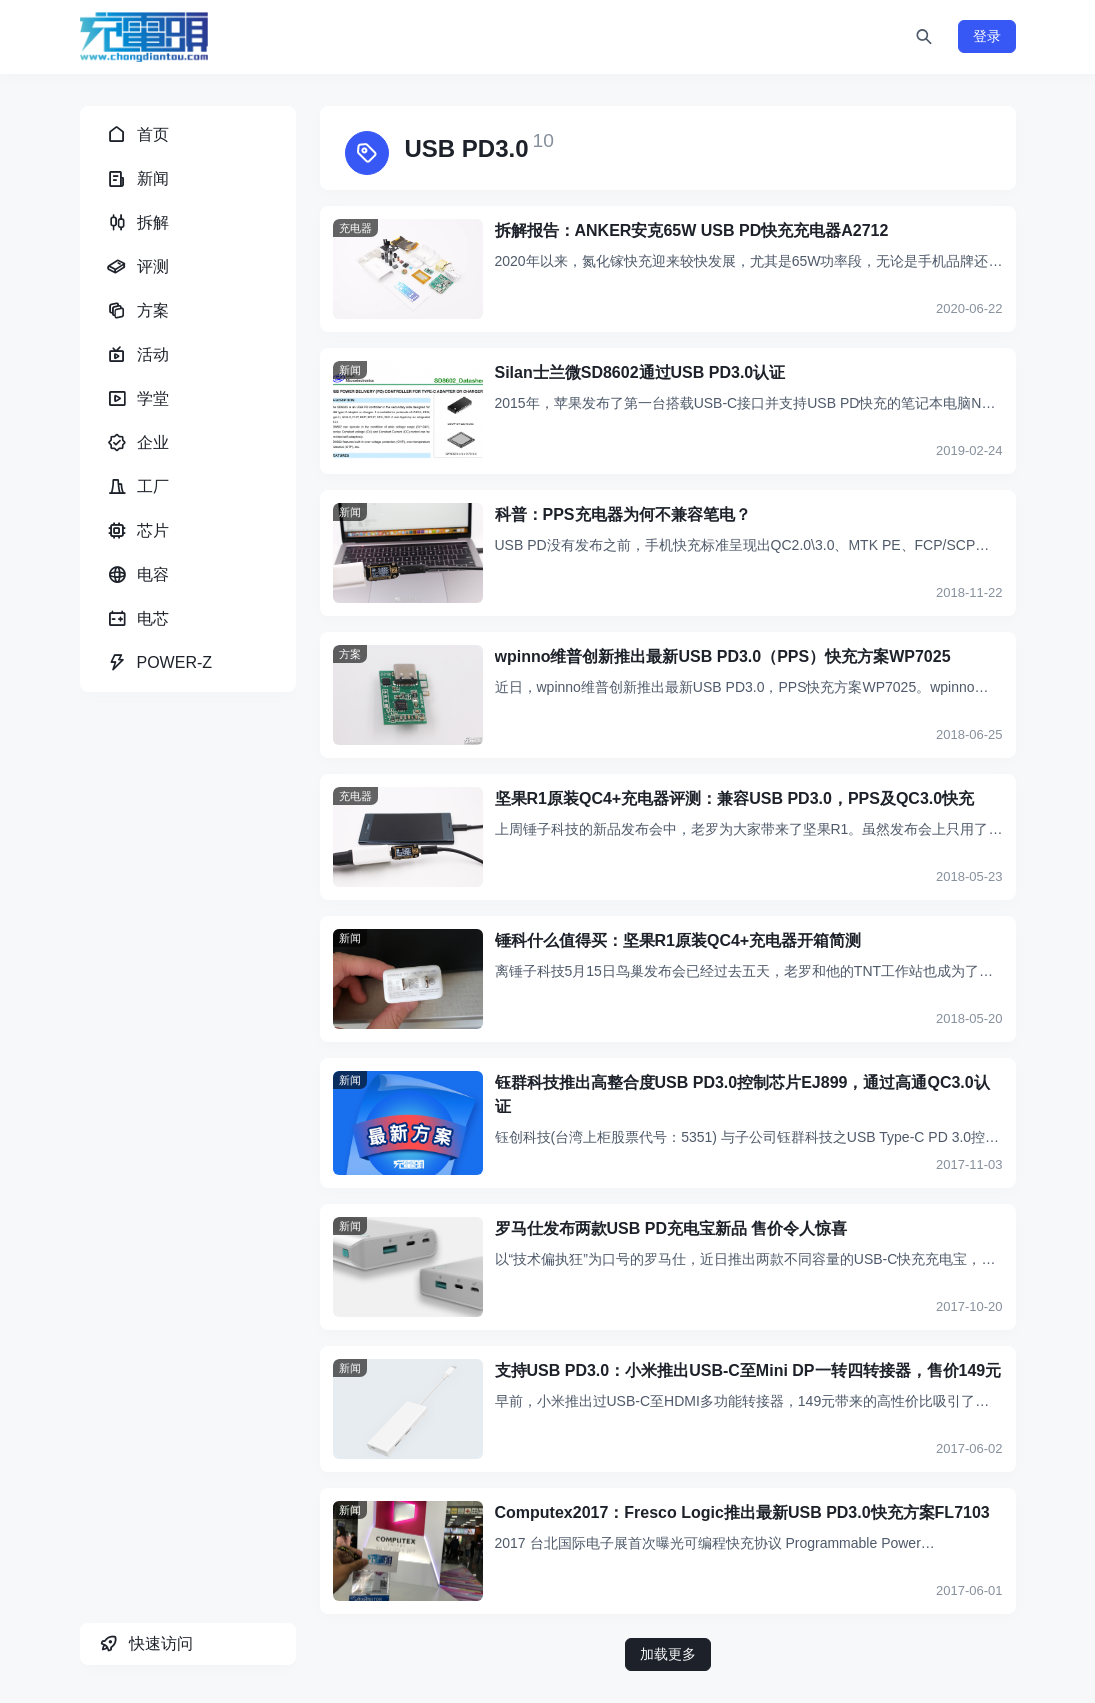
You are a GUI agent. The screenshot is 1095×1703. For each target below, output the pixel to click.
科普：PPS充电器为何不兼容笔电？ (623, 514)
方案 (350, 654)
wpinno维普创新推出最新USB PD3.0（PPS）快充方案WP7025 (723, 656)
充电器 (355, 228)
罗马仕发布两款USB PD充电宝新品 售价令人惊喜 (671, 1228)
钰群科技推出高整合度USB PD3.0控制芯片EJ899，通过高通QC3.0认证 (742, 1094)
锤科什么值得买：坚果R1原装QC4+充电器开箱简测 (678, 940)
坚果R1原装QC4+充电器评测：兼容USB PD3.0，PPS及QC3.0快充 (735, 798)
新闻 (350, 370)
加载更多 (668, 1654)
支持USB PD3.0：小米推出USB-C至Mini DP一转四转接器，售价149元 (748, 1370)
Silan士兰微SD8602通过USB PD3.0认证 (640, 372)
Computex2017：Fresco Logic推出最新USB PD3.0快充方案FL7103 (742, 1512)
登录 (987, 36)
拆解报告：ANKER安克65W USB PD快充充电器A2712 (692, 230)
